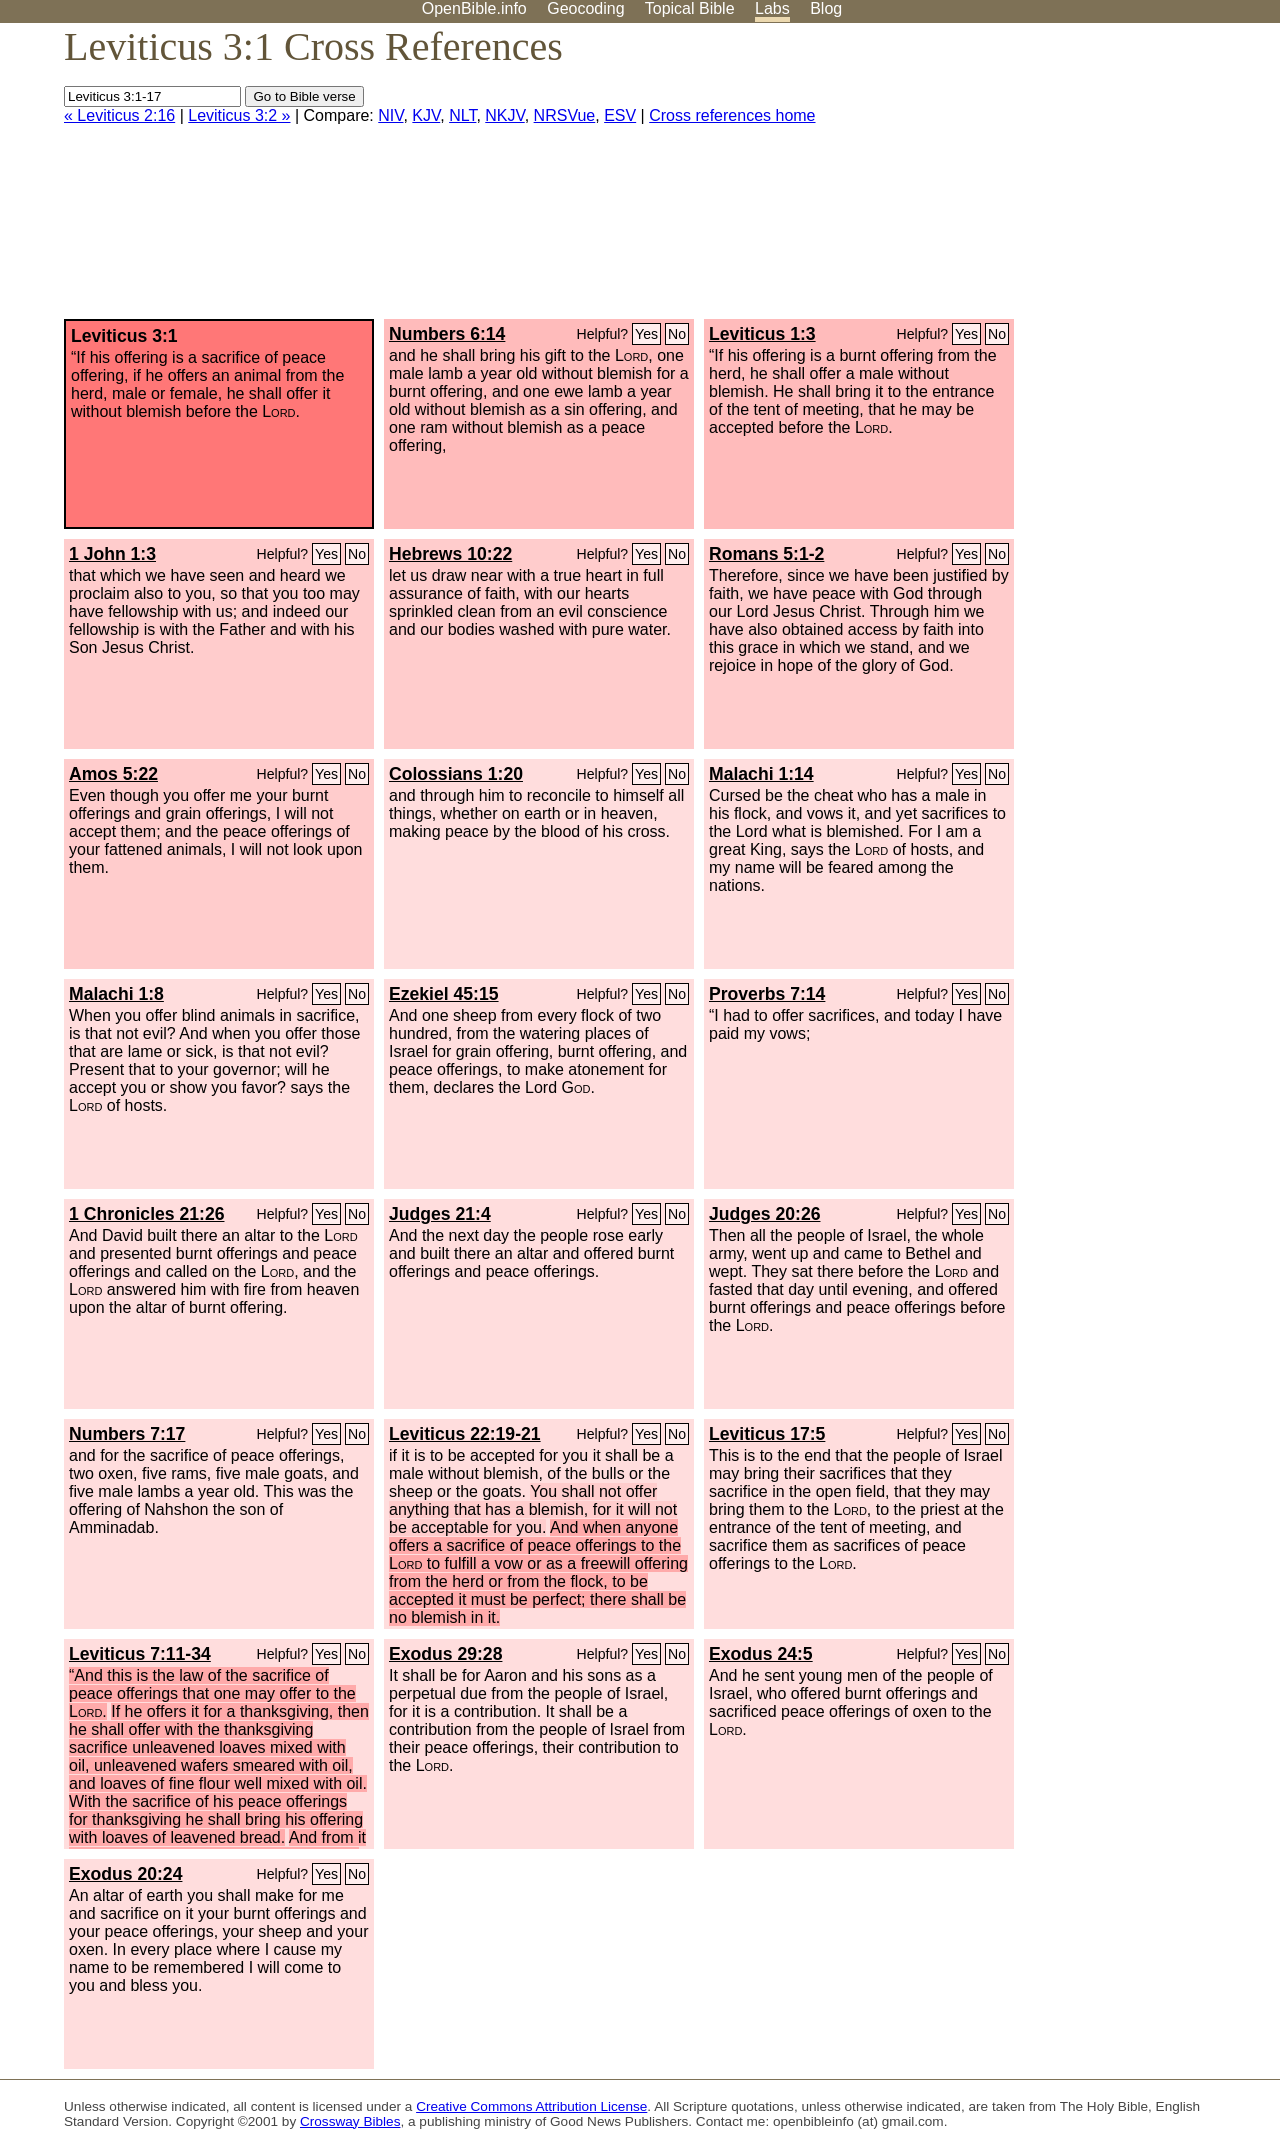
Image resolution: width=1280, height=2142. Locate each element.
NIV (390, 115)
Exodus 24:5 (761, 1654)
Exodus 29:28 (445, 1654)
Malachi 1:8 (116, 994)
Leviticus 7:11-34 (140, 1654)
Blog (826, 8)
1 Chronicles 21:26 (146, 1214)
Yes (646, 334)
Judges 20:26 (764, 1214)
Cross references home (732, 115)
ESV (620, 115)
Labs (772, 8)
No (677, 334)
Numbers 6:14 (447, 334)
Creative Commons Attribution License (531, 2106)
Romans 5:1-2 (766, 554)
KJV (426, 115)
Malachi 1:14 (761, 774)
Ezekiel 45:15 (444, 994)
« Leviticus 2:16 (119, 115)
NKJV (504, 115)
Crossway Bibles (350, 2121)
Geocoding (585, 8)
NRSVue (565, 115)
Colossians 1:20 (456, 774)
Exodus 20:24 (125, 1874)
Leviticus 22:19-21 (465, 1434)
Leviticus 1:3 (762, 334)
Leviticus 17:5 (767, 1434)
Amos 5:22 (113, 774)
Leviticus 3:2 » (239, 115)
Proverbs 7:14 (767, 994)
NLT (462, 115)
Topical (690, 8)
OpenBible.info (474, 8)
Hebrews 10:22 (450, 554)
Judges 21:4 (440, 1214)
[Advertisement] (1078, 179)
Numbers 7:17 (127, 1434)
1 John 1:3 (112, 554)
